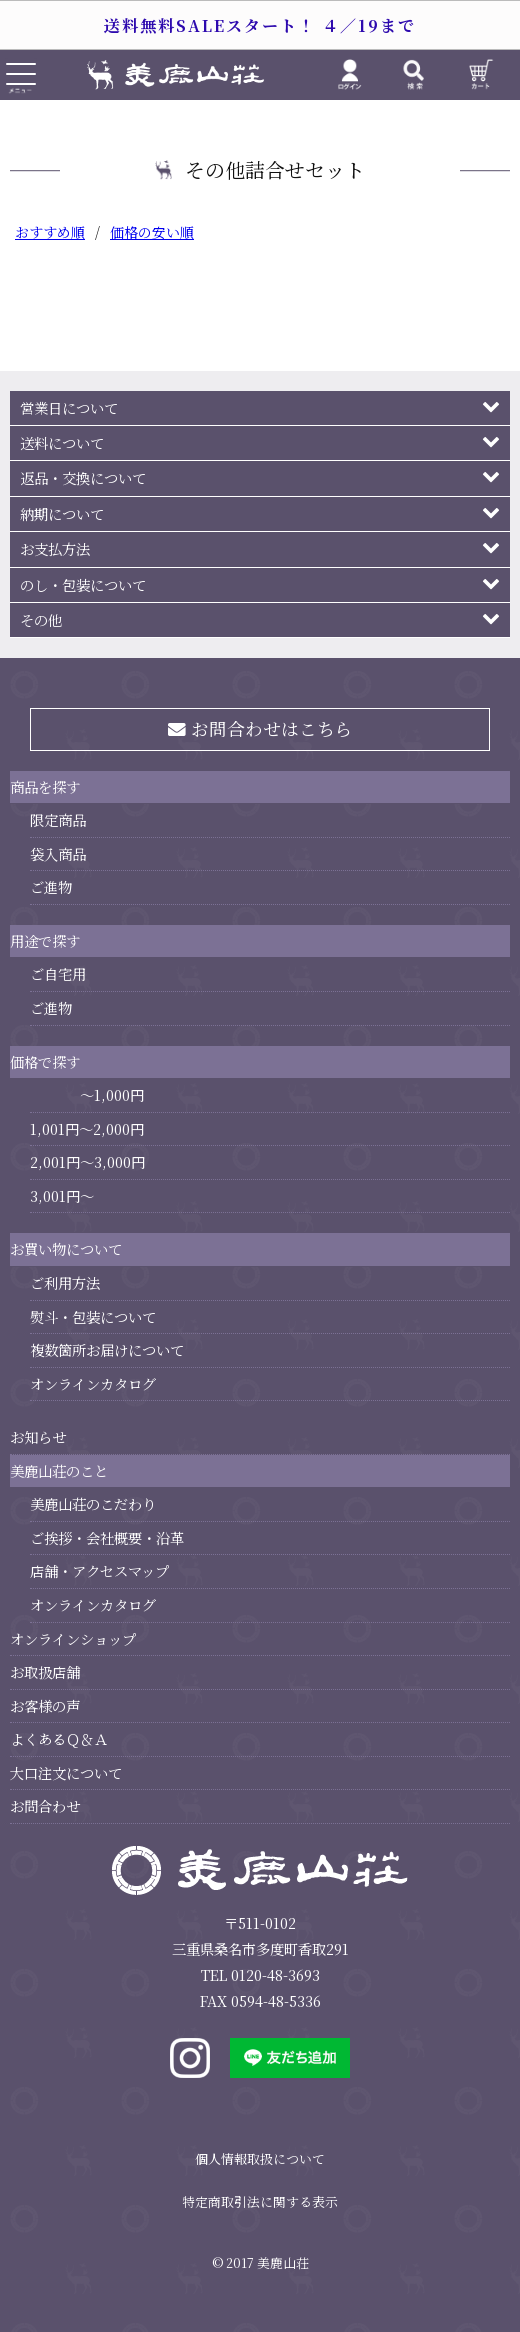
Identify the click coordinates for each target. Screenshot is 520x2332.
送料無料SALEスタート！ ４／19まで (260, 25)
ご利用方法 (65, 1282)
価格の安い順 (152, 232)
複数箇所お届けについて (107, 1349)
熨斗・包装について (93, 1316)
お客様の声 (45, 1705)
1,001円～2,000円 (87, 1128)
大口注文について (66, 1772)
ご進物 (51, 886)
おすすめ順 (50, 232)
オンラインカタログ (93, 1383)
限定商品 (58, 819)
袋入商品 (58, 853)
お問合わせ (45, 1805)
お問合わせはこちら (260, 728)
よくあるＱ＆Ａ (59, 1738)
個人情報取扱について (260, 2158)
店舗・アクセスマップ (99, 1570)
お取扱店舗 (45, 1671)
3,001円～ (62, 1195)
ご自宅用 (58, 973)
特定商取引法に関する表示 (260, 2201)
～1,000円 (112, 1094)
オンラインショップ (73, 1638)
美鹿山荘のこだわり (93, 1503)
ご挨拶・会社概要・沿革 (107, 1537)
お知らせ (38, 1436)
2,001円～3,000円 (87, 1161)
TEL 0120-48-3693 (260, 1974)
